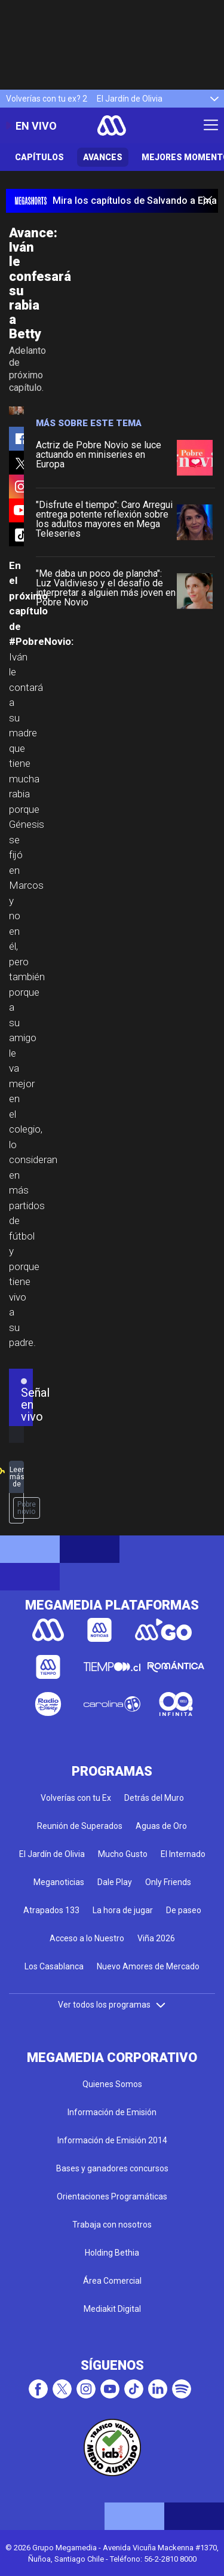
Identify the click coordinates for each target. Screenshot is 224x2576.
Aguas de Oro (161, 1826)
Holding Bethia (112, 2252)
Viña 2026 (156, 1938)
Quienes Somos (112, 2084)
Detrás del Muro (154, 1798)
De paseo (183, 1910)
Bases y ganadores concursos (112, 2168)
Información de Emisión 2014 (112, 2140)
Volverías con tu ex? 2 (46, 98)
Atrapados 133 (51, 1910)
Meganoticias (58, 1882)
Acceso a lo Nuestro (87, 1938)
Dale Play (114, 1882)
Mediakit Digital (112, 2309)
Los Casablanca (54, 1966)
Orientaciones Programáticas (112, 2196)
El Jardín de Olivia (129, 98)
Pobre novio (26, 1508)
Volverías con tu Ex (76, 1798)
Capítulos (39, 157)
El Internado (183, 1854)
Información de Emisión (112, 2112)
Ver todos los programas (112, 2004)
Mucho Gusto (123, 1854)
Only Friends (168, 1882)
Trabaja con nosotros (112, 2224)
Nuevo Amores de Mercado (148, 1966)
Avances (102, 157)
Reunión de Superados (79, 1826)
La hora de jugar (123, 1910)
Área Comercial (112, 2281)
